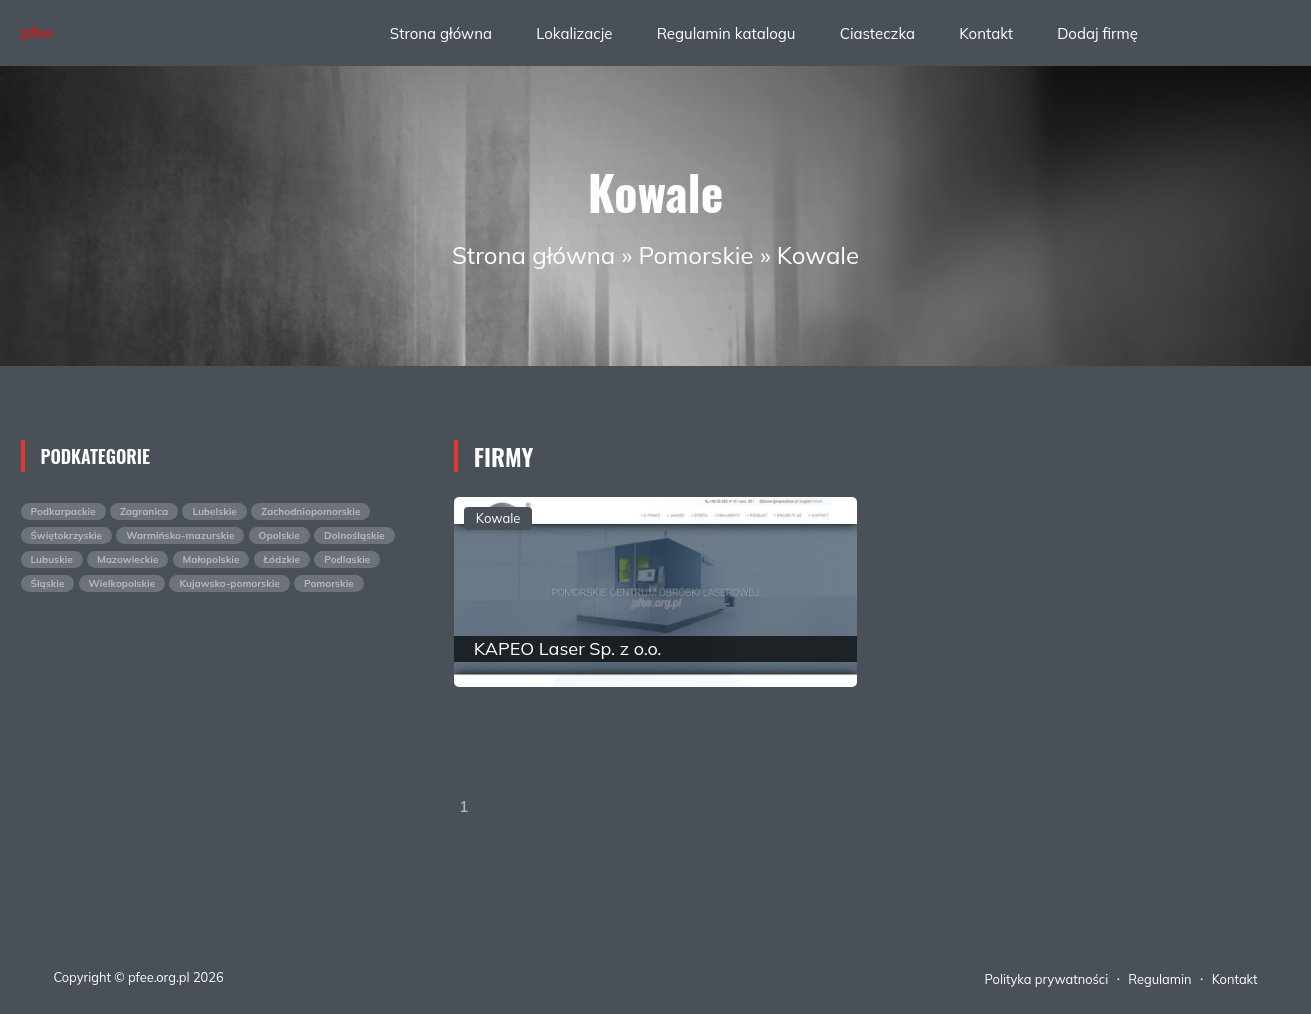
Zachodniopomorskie (310, 511)
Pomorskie (695, 255)
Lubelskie (214, 511)
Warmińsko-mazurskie (180, 535)
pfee (37, 32)
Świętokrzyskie (67, 535)
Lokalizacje (574, 33)
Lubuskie (52, 559)
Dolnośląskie (354, 535)
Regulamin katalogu (726, 33)
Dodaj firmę (1097, 33)
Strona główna (441, 33)
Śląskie (48, 583)
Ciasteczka (877, 33)
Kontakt (986, 33)
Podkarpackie (63, 511)
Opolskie (279, 535)
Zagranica (144, 511)
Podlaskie (347, 559)
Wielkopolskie (122, 583)
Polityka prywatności (1047, 979)
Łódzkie (282, 559)
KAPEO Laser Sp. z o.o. (568, 648)
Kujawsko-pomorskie (229, 583)
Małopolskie (211, 559)
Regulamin (1159, 979)
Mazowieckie (127, 559)
